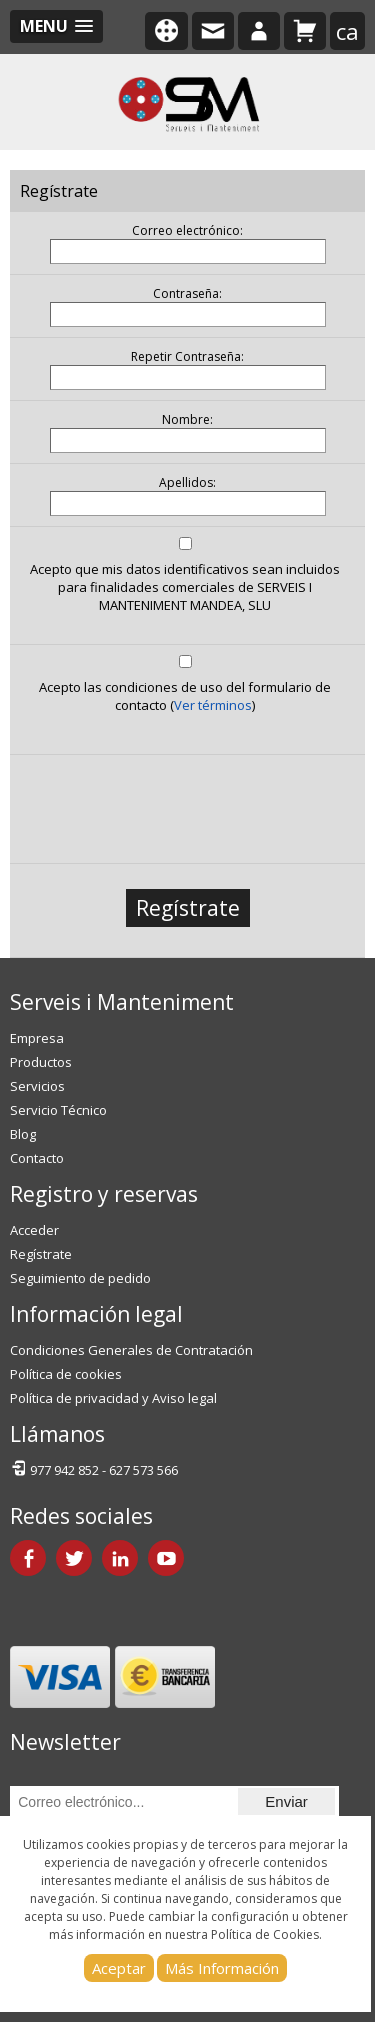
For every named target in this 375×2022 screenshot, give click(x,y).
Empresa (37, 1038)
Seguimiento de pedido (80, 1278)
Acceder (34, 1230)
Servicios (37, 1086)
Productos (41, 1062)
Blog (23, 1134)
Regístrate (188, 908)
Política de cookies (66, 1374)
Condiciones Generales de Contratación (131, 1350)
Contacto (37, 1158)
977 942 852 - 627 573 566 (94, 1468)
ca (347, 31)
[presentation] (185, 804)
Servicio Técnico (58, 1110)
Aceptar (119, 1968)
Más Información (222, 1968)
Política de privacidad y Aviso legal (113, 1398)
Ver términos (213, 705)
